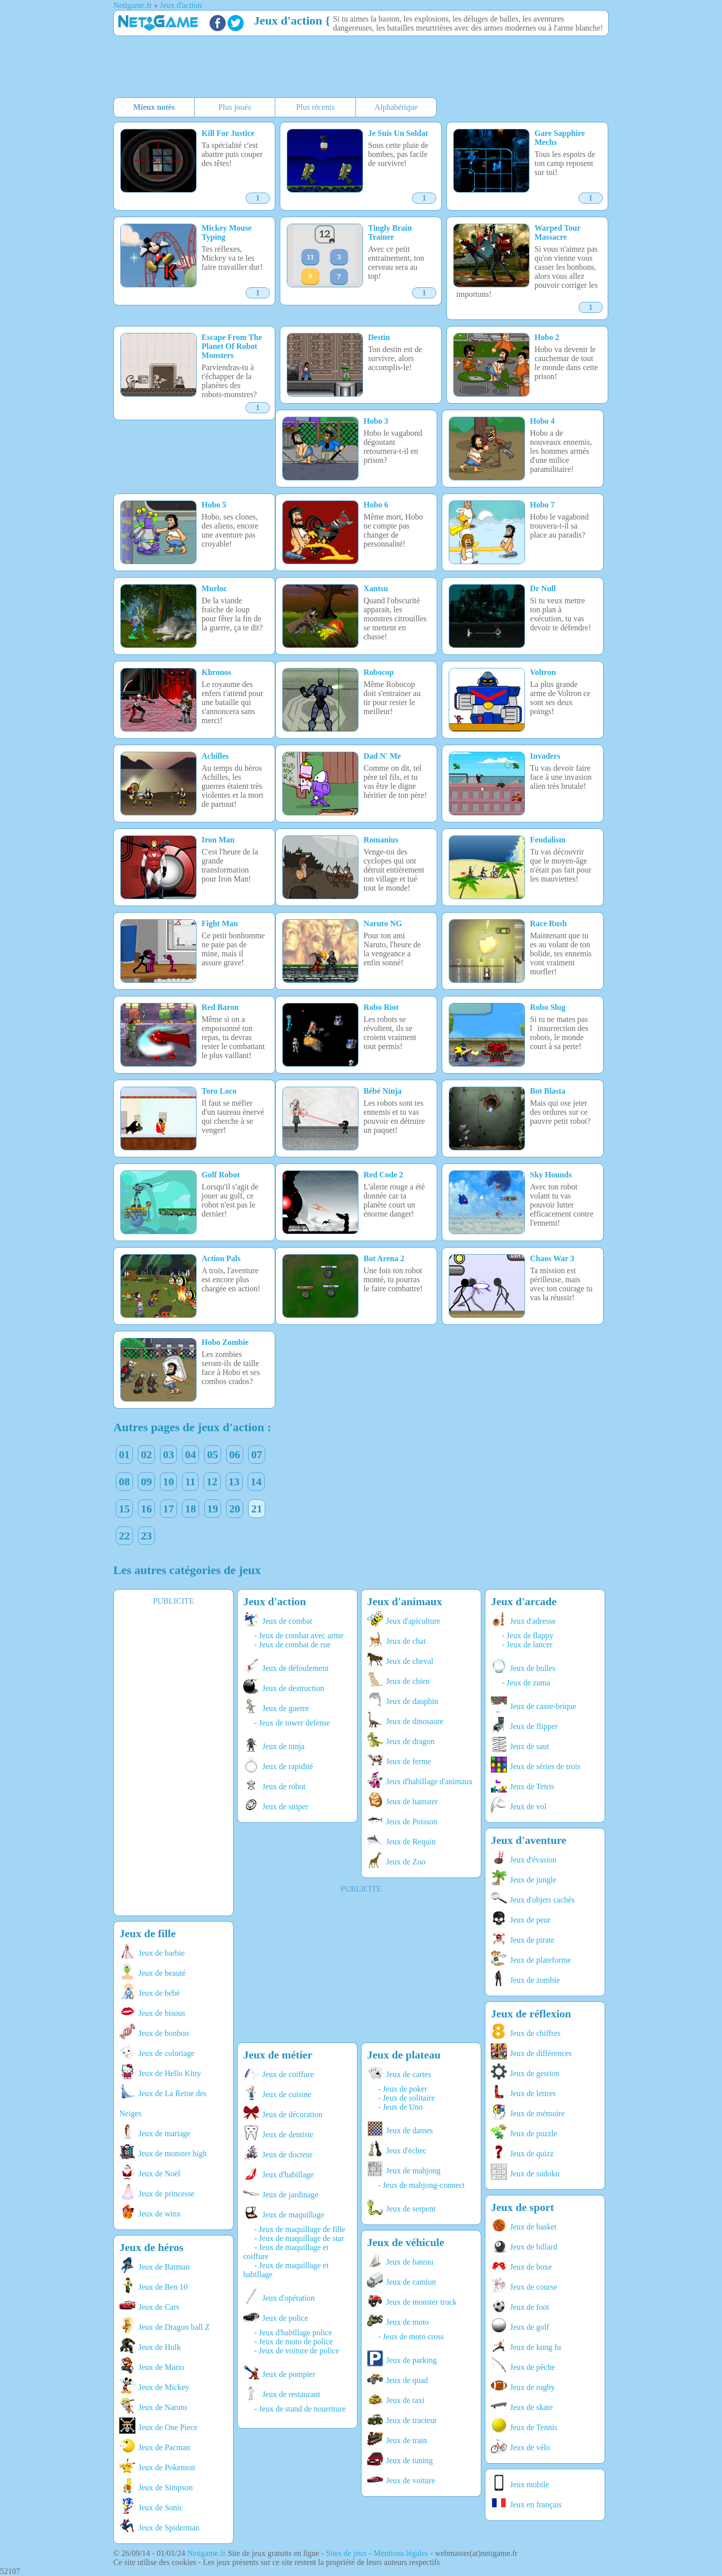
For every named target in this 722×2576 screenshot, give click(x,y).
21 (256, 1508)
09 (146, 1481)
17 (168, 1508)
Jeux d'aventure (529, 1840)
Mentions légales (401, 2553)
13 (234, 1481)
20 (234, 1508)
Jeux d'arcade (524, 1601)
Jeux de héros (151, 2247)
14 (256, 1481)
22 (124, 1535)
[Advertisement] (356, 67)
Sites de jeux (346, 2553)
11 (190, 1481)
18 (190, 1508)
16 (146, 1508)
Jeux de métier (277, 2054)
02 (146, 1454)
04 (190, 1454)
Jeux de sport (522, 2207)
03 (168, 1454)
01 (124, 1454)
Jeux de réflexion (531, 2013)
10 (168, 1481)
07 (256, 1454)
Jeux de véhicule (405, 2242)
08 (124, 1481)
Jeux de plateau (404, 2054)
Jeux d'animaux (404, 1601)
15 (124, 1508)
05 (212, 1454)
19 (212, 1508)
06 (234, 1454)
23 (146, 1535)
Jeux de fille (147, 1933)
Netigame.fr (206, 2553)
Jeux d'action (288, 20)
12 (212, 1481)
